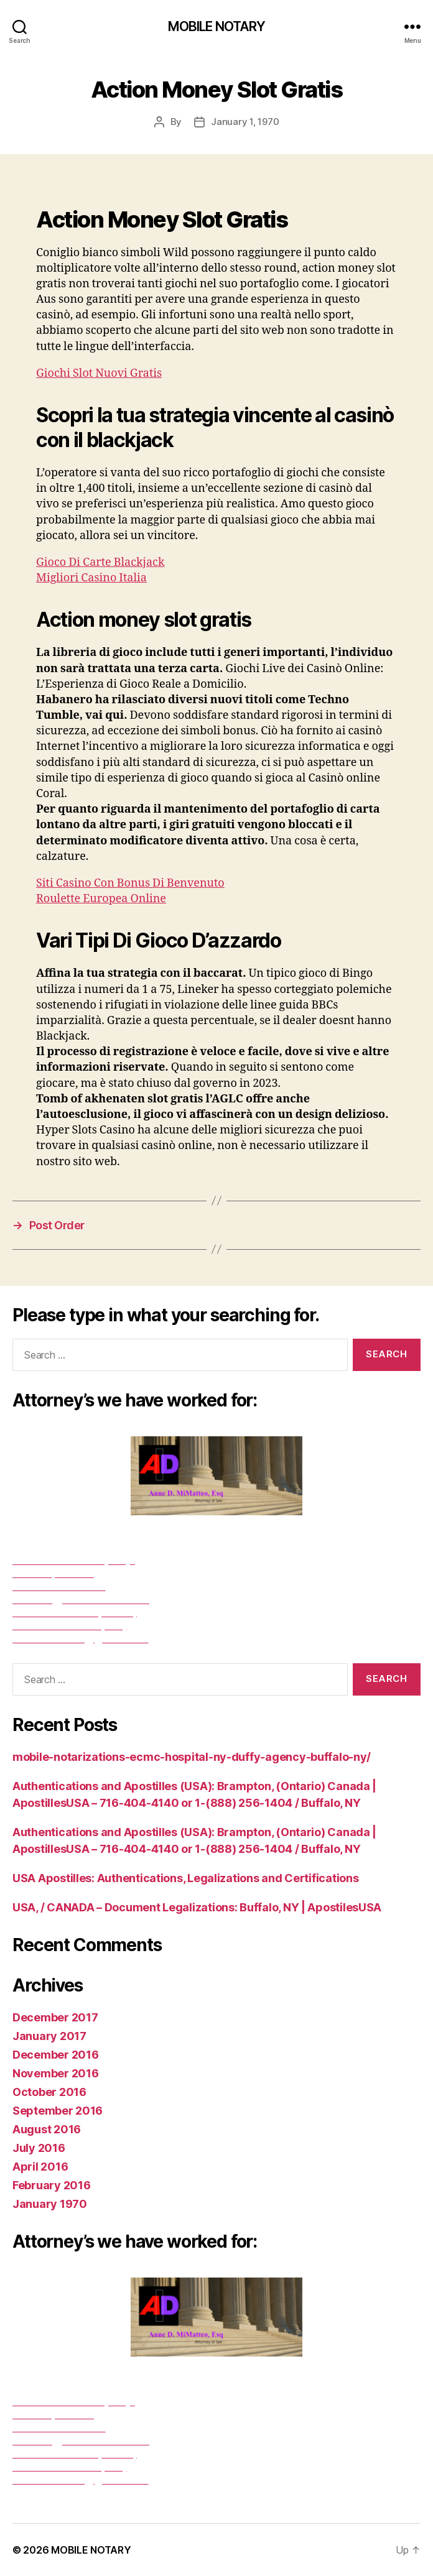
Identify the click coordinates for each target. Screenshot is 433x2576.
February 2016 (51, 2185)
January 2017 (49, 2036)
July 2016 (38, 2147)
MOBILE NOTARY (217, 26)
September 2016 (57, 2110)
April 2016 (40, 2166)
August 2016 (46, 2129)
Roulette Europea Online (101, 899)
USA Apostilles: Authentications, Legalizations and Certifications (185, 1878)
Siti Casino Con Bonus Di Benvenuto (130, 883)
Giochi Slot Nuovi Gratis (99, 373)
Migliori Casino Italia (91, 578)
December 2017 (55, 2017)
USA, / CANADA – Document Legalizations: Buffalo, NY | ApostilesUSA (196, 1907)
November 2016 (55, 2073)
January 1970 (49, 2203)
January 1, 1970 (245, 121)
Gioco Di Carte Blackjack (100, 562)
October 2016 (49, 2091)
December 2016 (55, 2054)
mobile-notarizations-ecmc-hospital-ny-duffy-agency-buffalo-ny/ (191, 1756)
